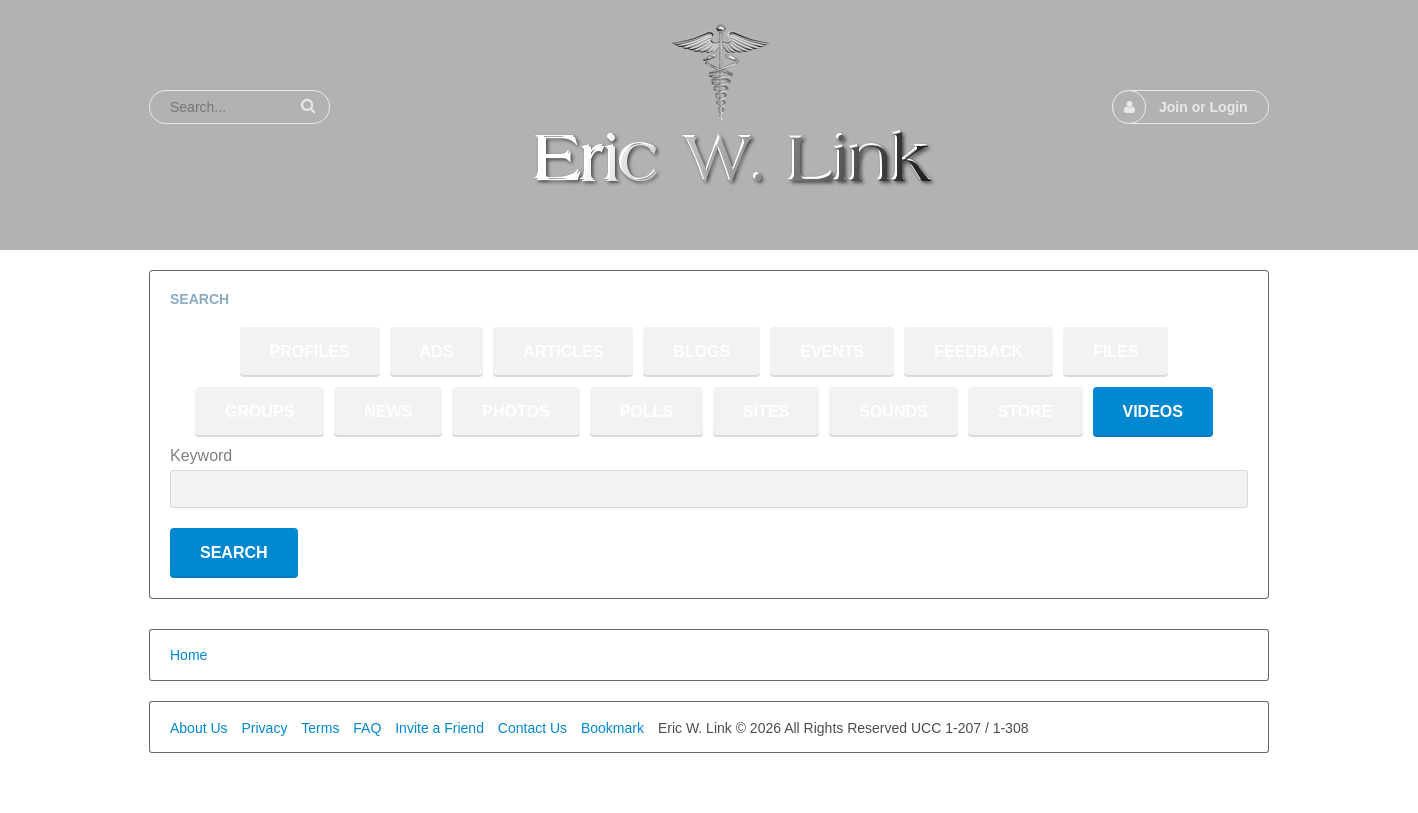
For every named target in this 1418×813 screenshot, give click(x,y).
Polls (646, 411)
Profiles (310, 351)
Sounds (893, 411)
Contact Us (532, 728)
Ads (437, 351)
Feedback (978, 351)
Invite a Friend (439, 728)
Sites (766, 411)
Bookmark (612, 728)
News (388, 411)
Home (188, 655)
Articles (563, 351)
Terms (320, 728)
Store (1025, 411)
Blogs (701, 351)
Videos (1153, 411)
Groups (259, 411)
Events (832, 351)
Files (1115, 351)
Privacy (264, 728)
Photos (515, 411)
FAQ (367, 728)
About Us (199, 728)
